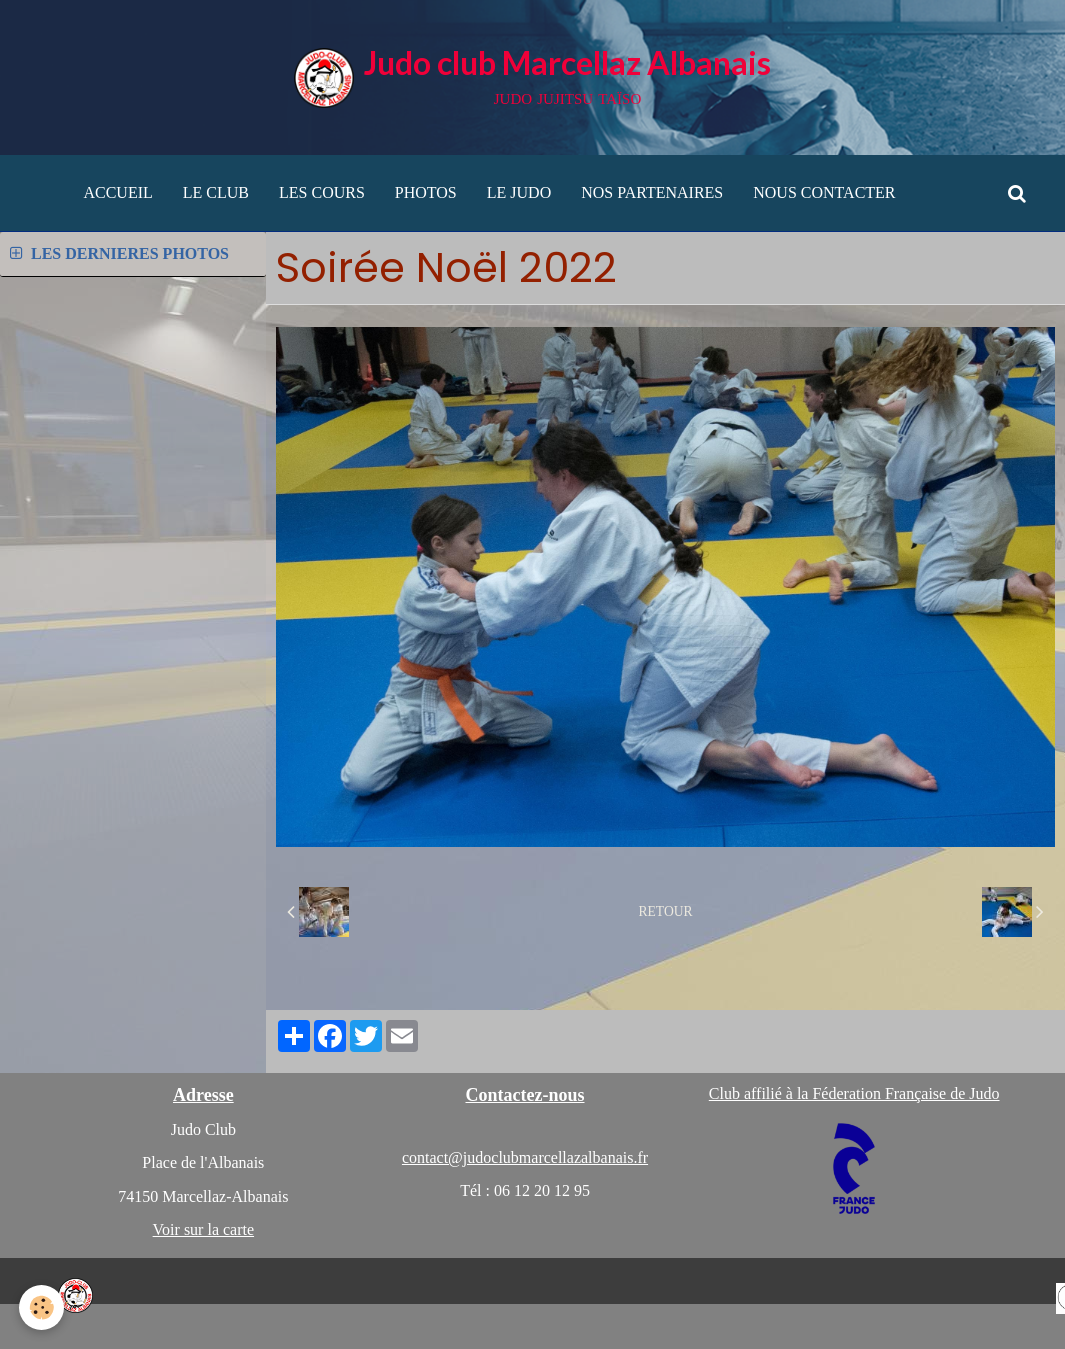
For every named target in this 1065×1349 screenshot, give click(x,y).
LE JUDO (519, 192)
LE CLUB (216, 192)
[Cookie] (42, 1307)
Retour (666, 911)
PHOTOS (426, 192)
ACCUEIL (117, 192)
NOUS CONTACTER (824, 192)
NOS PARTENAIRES (652, 192)
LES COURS (322, 192)
